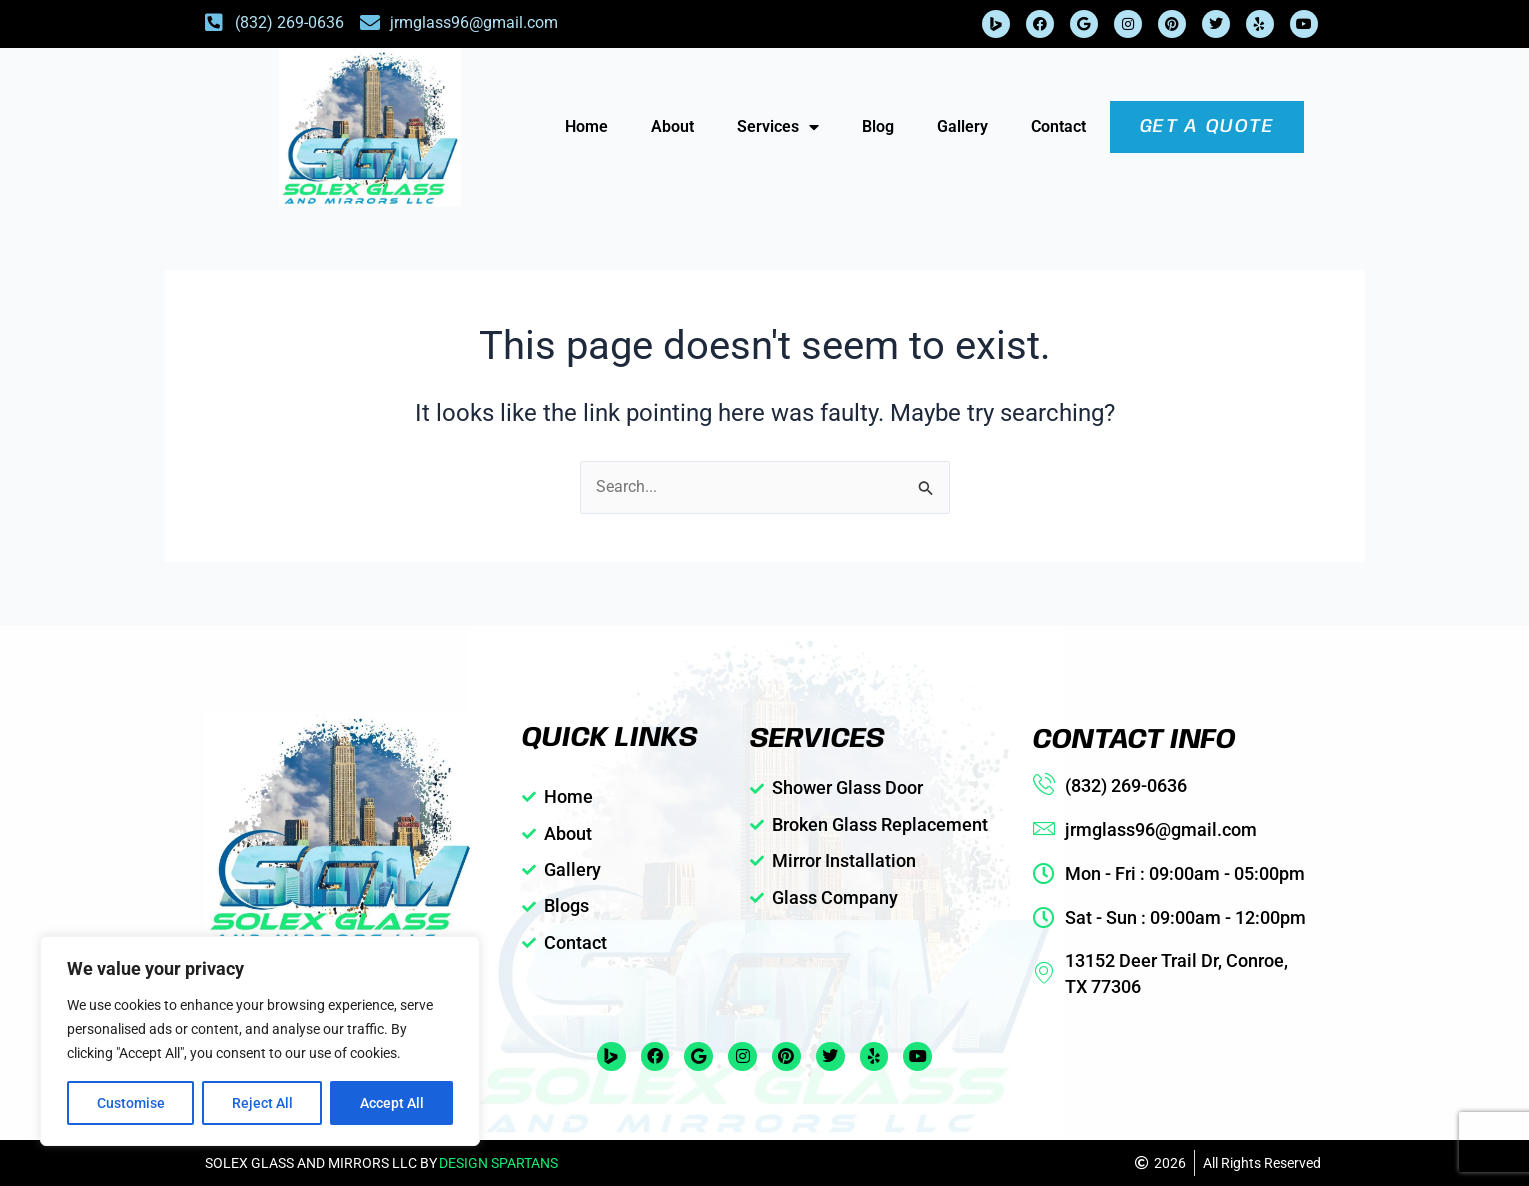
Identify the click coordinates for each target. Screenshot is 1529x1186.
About (672, 126)
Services (778, 127)
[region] (260, 1041)
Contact (1058, 126)
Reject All (262, 1103)
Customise (131, 1103)
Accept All (392, 1103)
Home (586, 126)
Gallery (962, 126)
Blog (878, 126)
